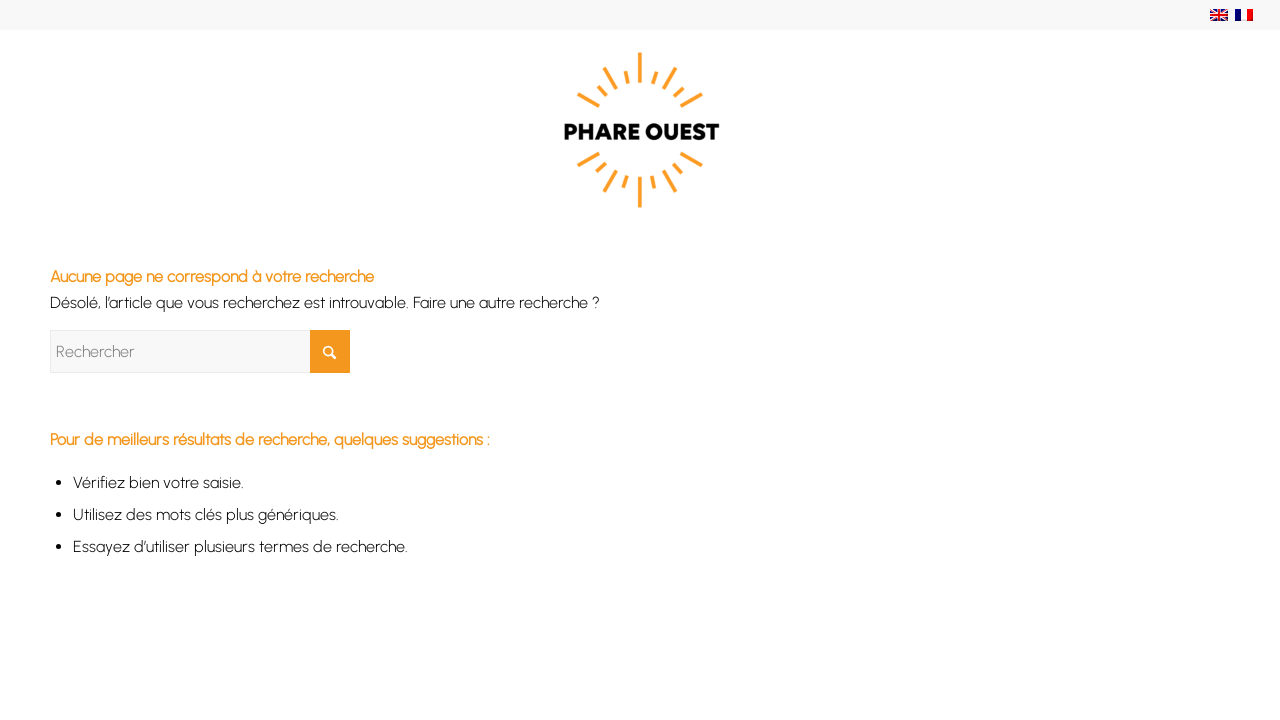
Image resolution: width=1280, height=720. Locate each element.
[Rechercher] (200, 351)
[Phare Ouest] (640, 130)
